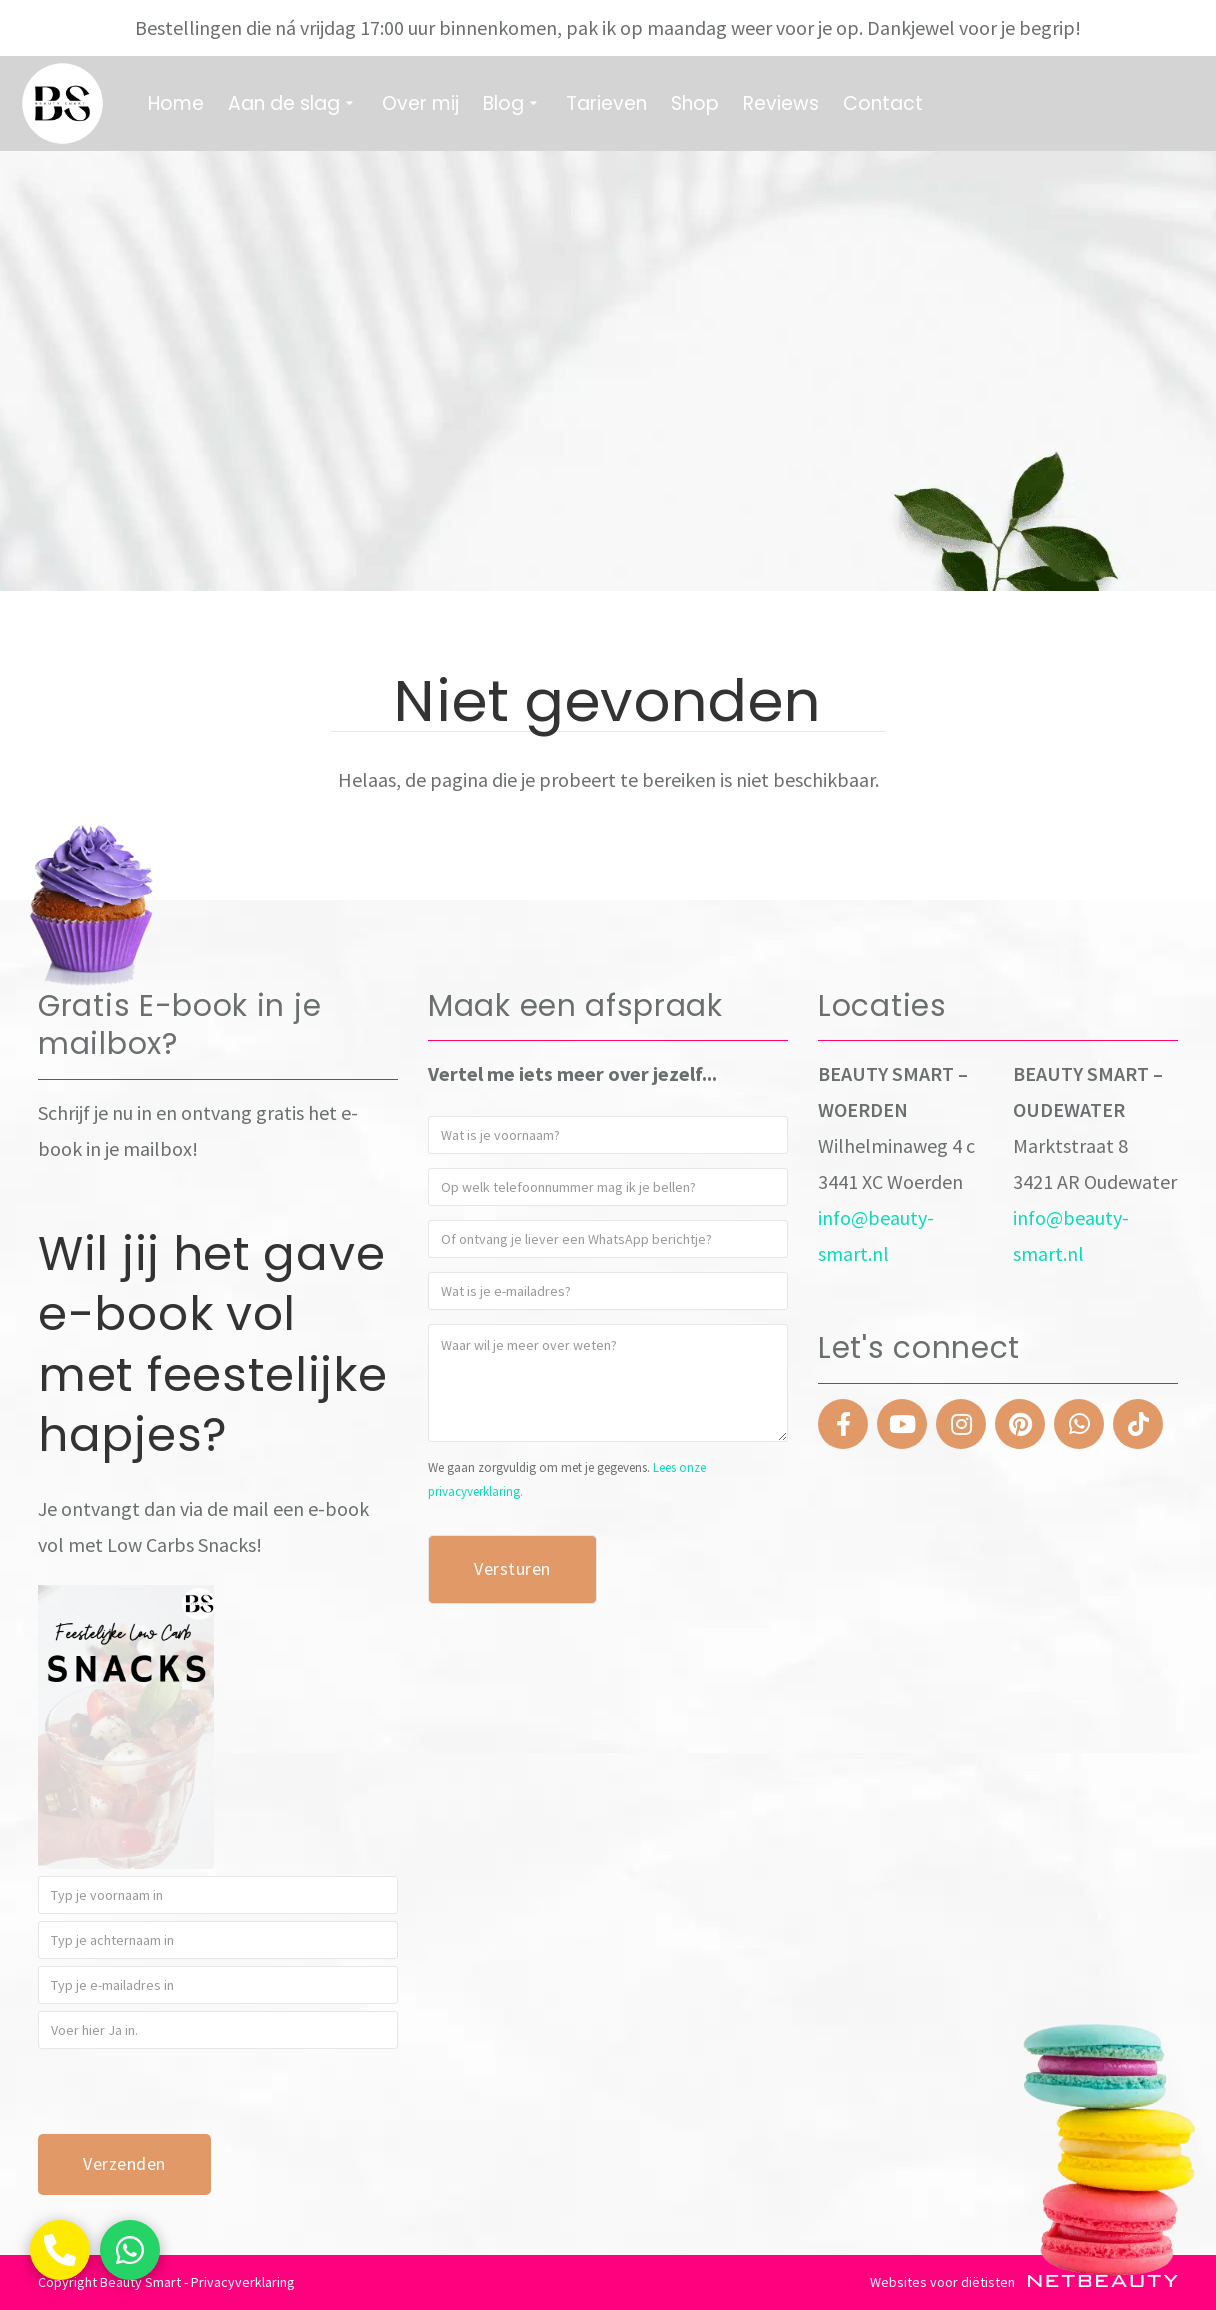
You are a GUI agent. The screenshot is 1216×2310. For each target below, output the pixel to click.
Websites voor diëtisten (1024, 2282)
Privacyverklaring (243, 2282)
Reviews (781, 103)
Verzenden (124, 2163)
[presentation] (190, 2095)
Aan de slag (293, 103)
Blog (512, 103)
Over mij (420, 103)
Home (176, 103)
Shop (695, 103)
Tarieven (606, 103)
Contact (883, 103)
